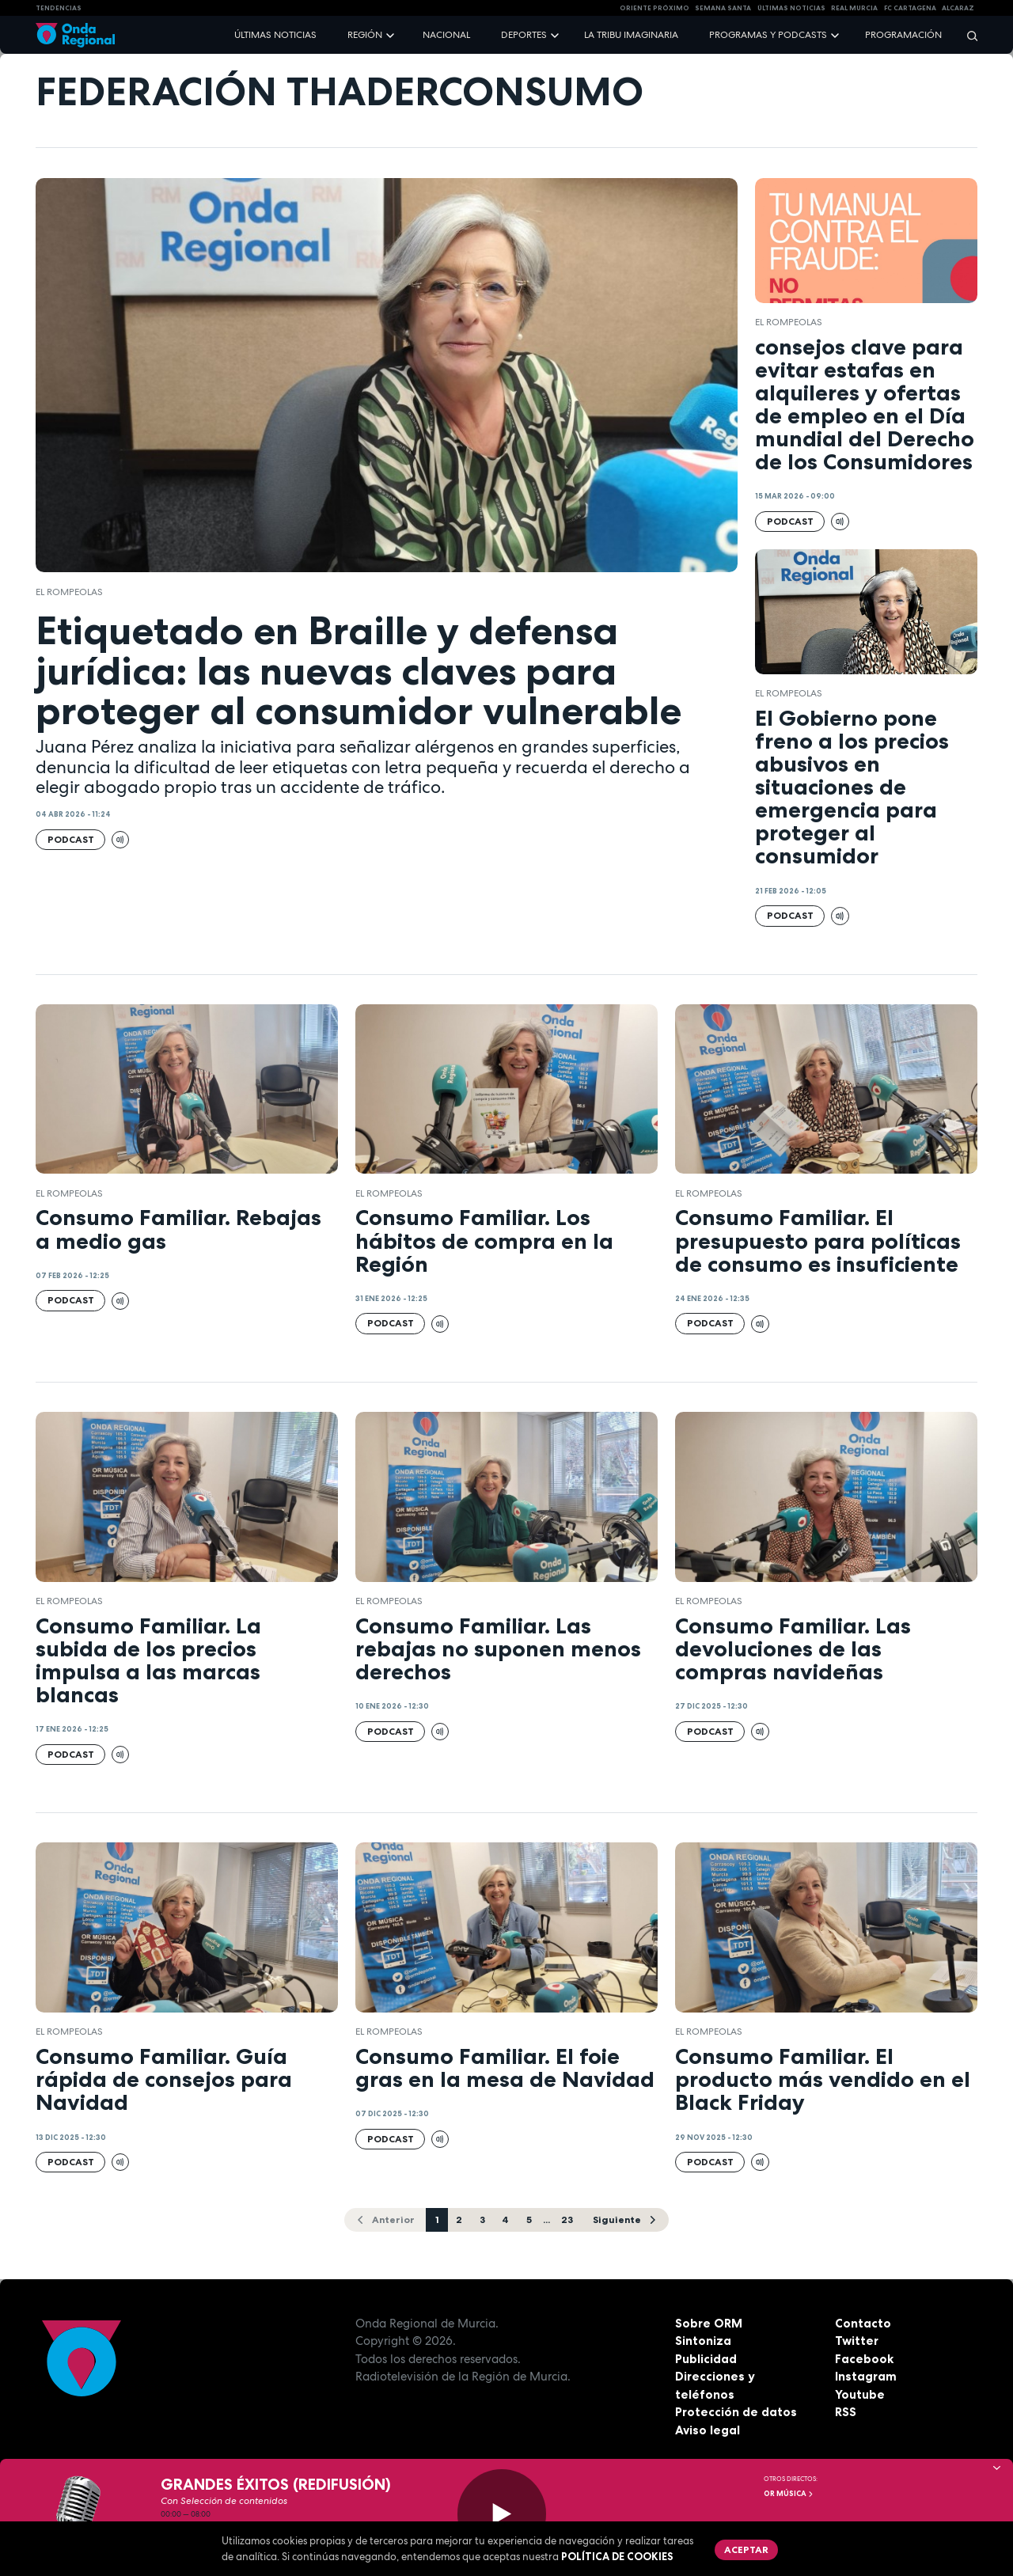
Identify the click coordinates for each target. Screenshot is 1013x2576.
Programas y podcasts (768, 34)
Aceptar (746, 2549)
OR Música (789, 2493)
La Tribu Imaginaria (631, 34)
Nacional (446, 34)
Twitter (856, 2340)
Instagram (866, 2376)
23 (567, 2219)
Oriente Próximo (654, 8)
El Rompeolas (69, 592)
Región (364, 34)
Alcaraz (958, 8)
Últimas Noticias (791, 8)
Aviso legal (707, 2430)
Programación (903, 34)
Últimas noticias (275, 34)
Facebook (864, 2358)
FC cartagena (910, 8)
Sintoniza (703, 2340)
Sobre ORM (708, 2323)
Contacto (863, 2323)
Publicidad (706, 2358)
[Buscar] (967, 35)
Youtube (860, 2394)
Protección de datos (736, 2411)
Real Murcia (854, 8)
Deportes (524, 34)
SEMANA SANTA (723, 8)
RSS (845, 2411)
